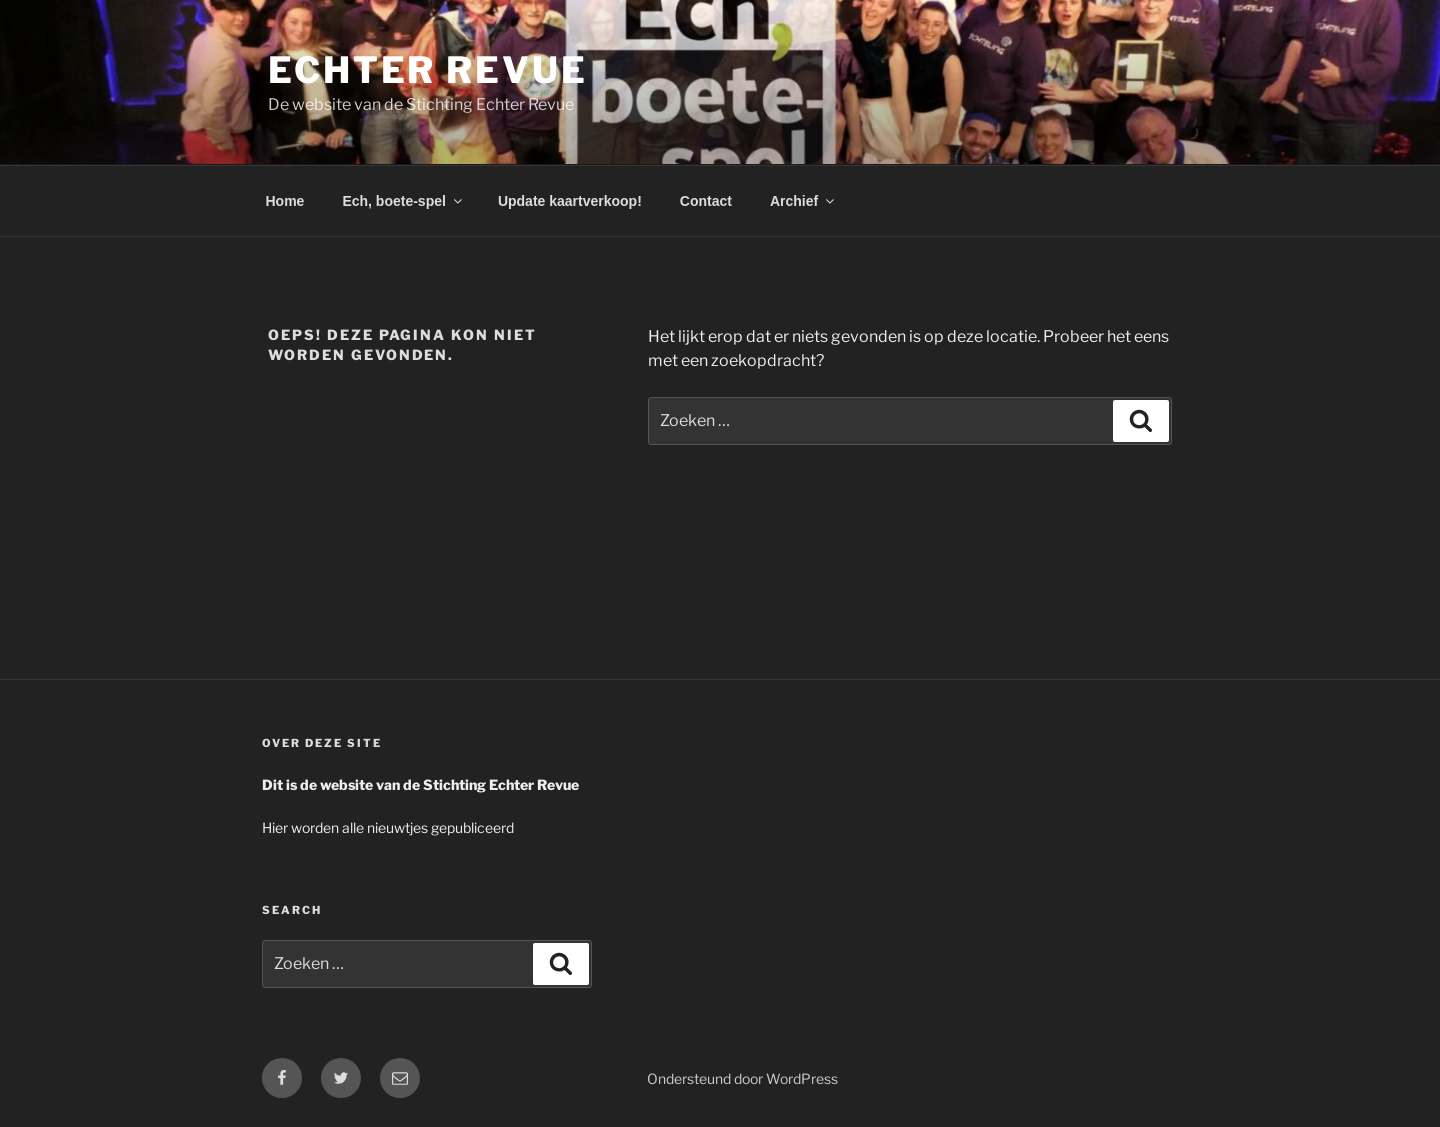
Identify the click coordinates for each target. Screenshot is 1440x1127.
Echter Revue (428, 70)
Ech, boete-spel (403, 201)
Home (285, 201)
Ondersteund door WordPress (742, 1078)
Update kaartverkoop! (570, 201)
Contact (706, 201)
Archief (803, 201)
